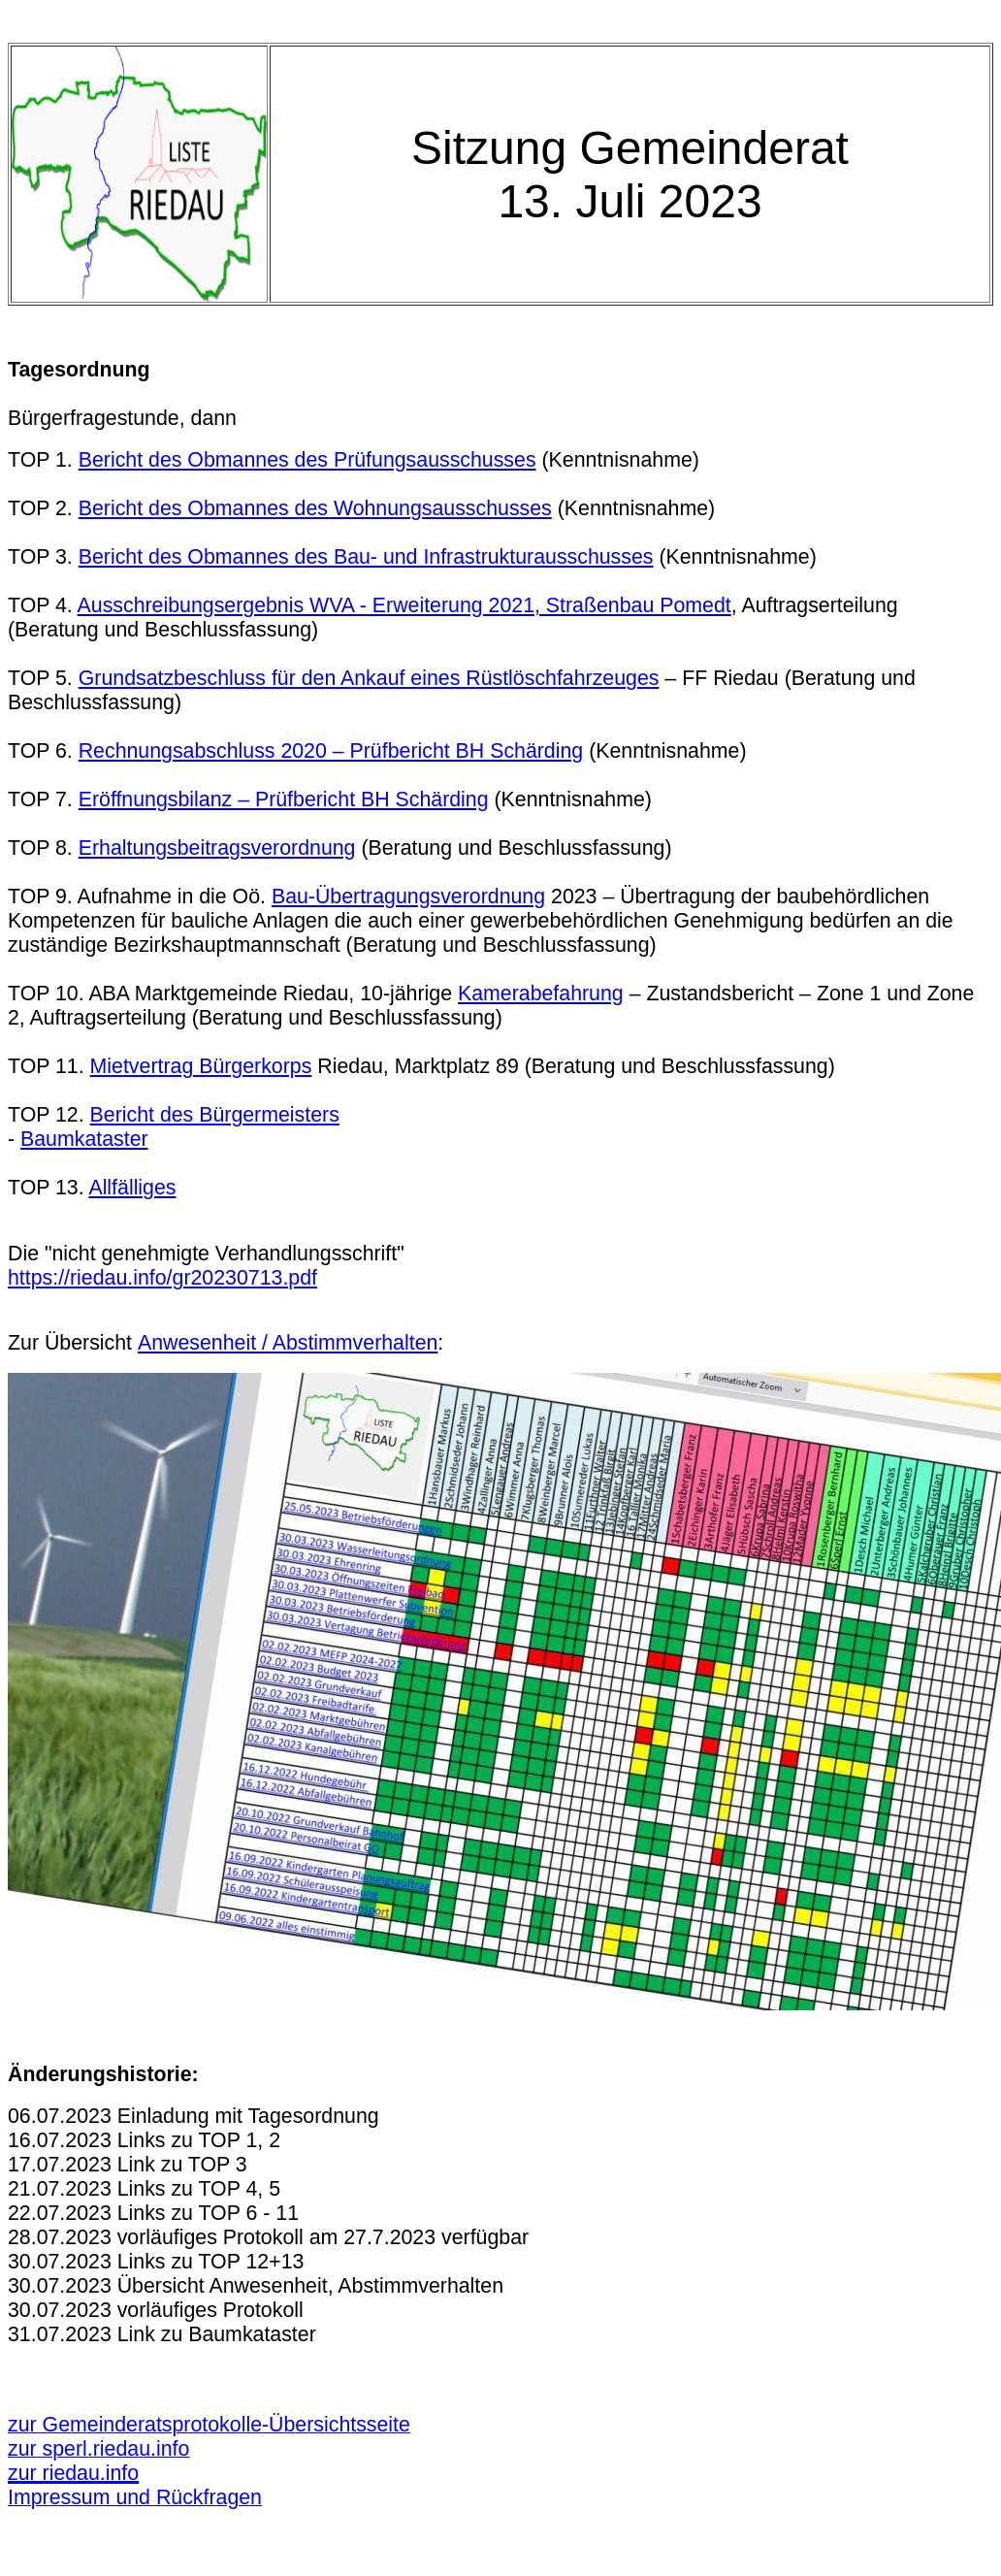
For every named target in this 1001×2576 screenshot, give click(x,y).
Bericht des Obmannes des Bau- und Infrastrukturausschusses (366, 557)
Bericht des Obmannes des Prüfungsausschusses (307, 460)
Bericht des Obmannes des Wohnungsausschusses (315, 508)
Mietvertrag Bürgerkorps (201, 1066)
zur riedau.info (73, 2473)
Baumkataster (84, 1139)
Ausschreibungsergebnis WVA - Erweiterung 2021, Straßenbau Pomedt (404, 605)
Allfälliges (132, 1187)
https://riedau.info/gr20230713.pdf (162, 1277)
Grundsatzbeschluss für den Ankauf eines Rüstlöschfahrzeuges (369, 678)
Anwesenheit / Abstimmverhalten (287, 1342)
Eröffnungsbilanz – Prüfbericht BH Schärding (284, 799)
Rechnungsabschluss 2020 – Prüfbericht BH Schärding (331, 751)
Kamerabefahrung (541, 993)
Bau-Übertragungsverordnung (408, 896)
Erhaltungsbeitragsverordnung (217, 848)
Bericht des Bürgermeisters (214, 1114)
